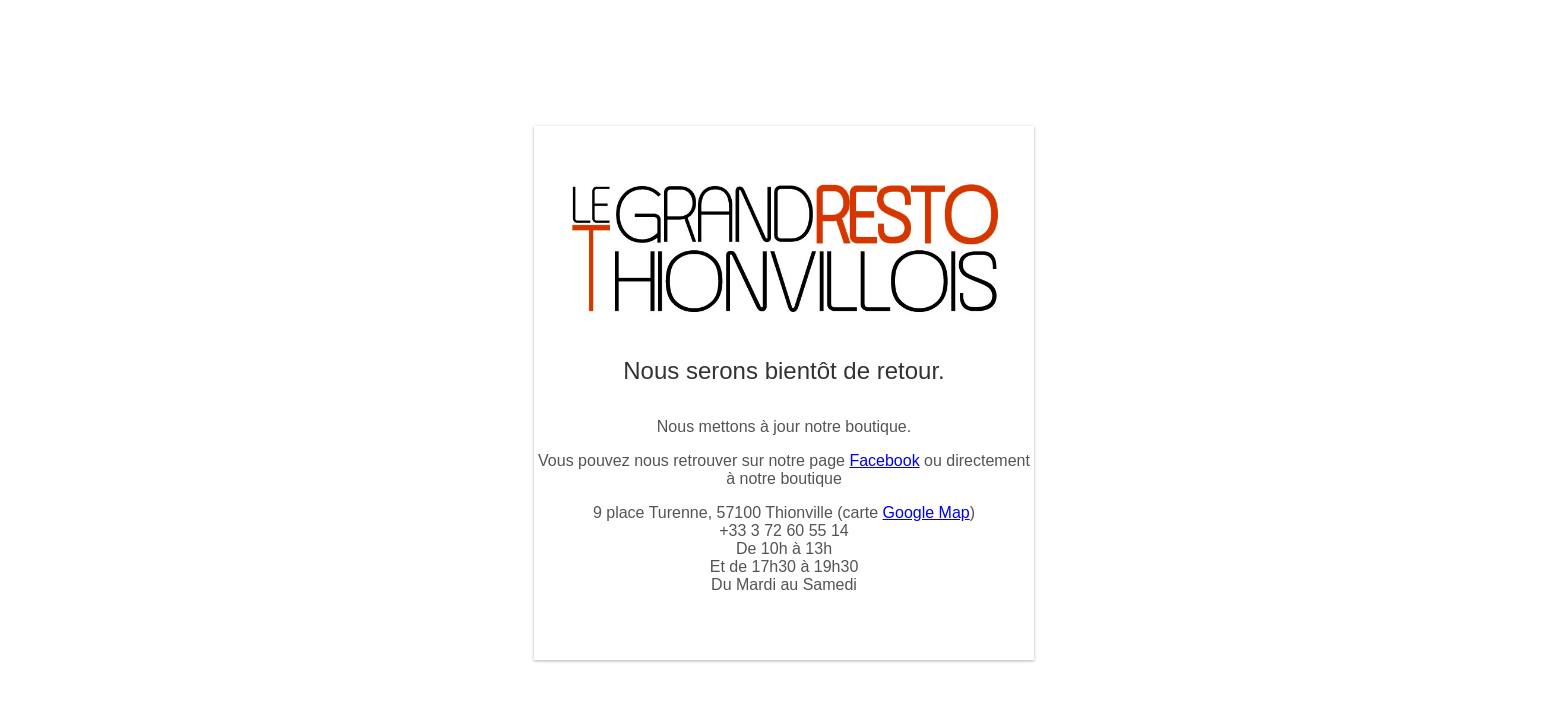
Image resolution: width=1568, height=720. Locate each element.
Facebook (884, 460)
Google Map (926, 512)
